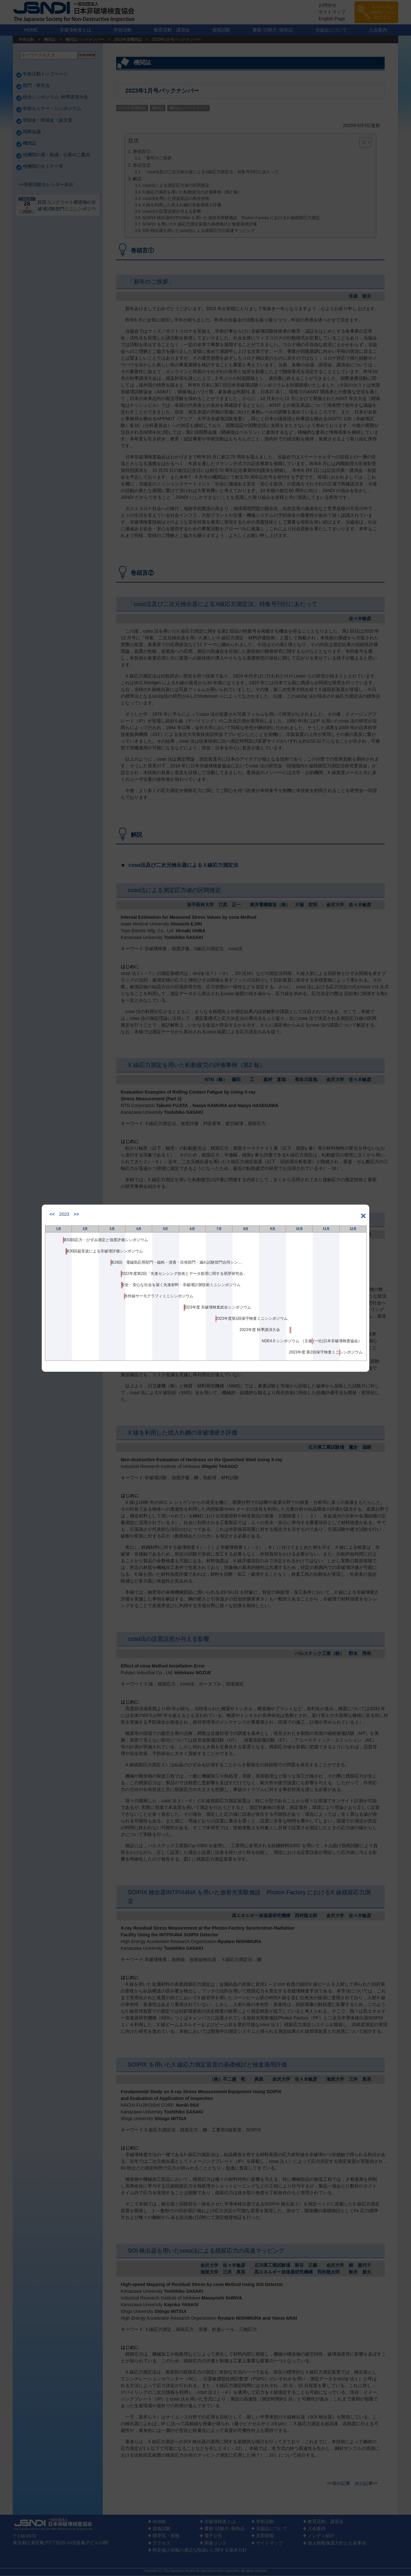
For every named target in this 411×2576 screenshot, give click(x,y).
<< (52, 1214)
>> (76, 1214)
